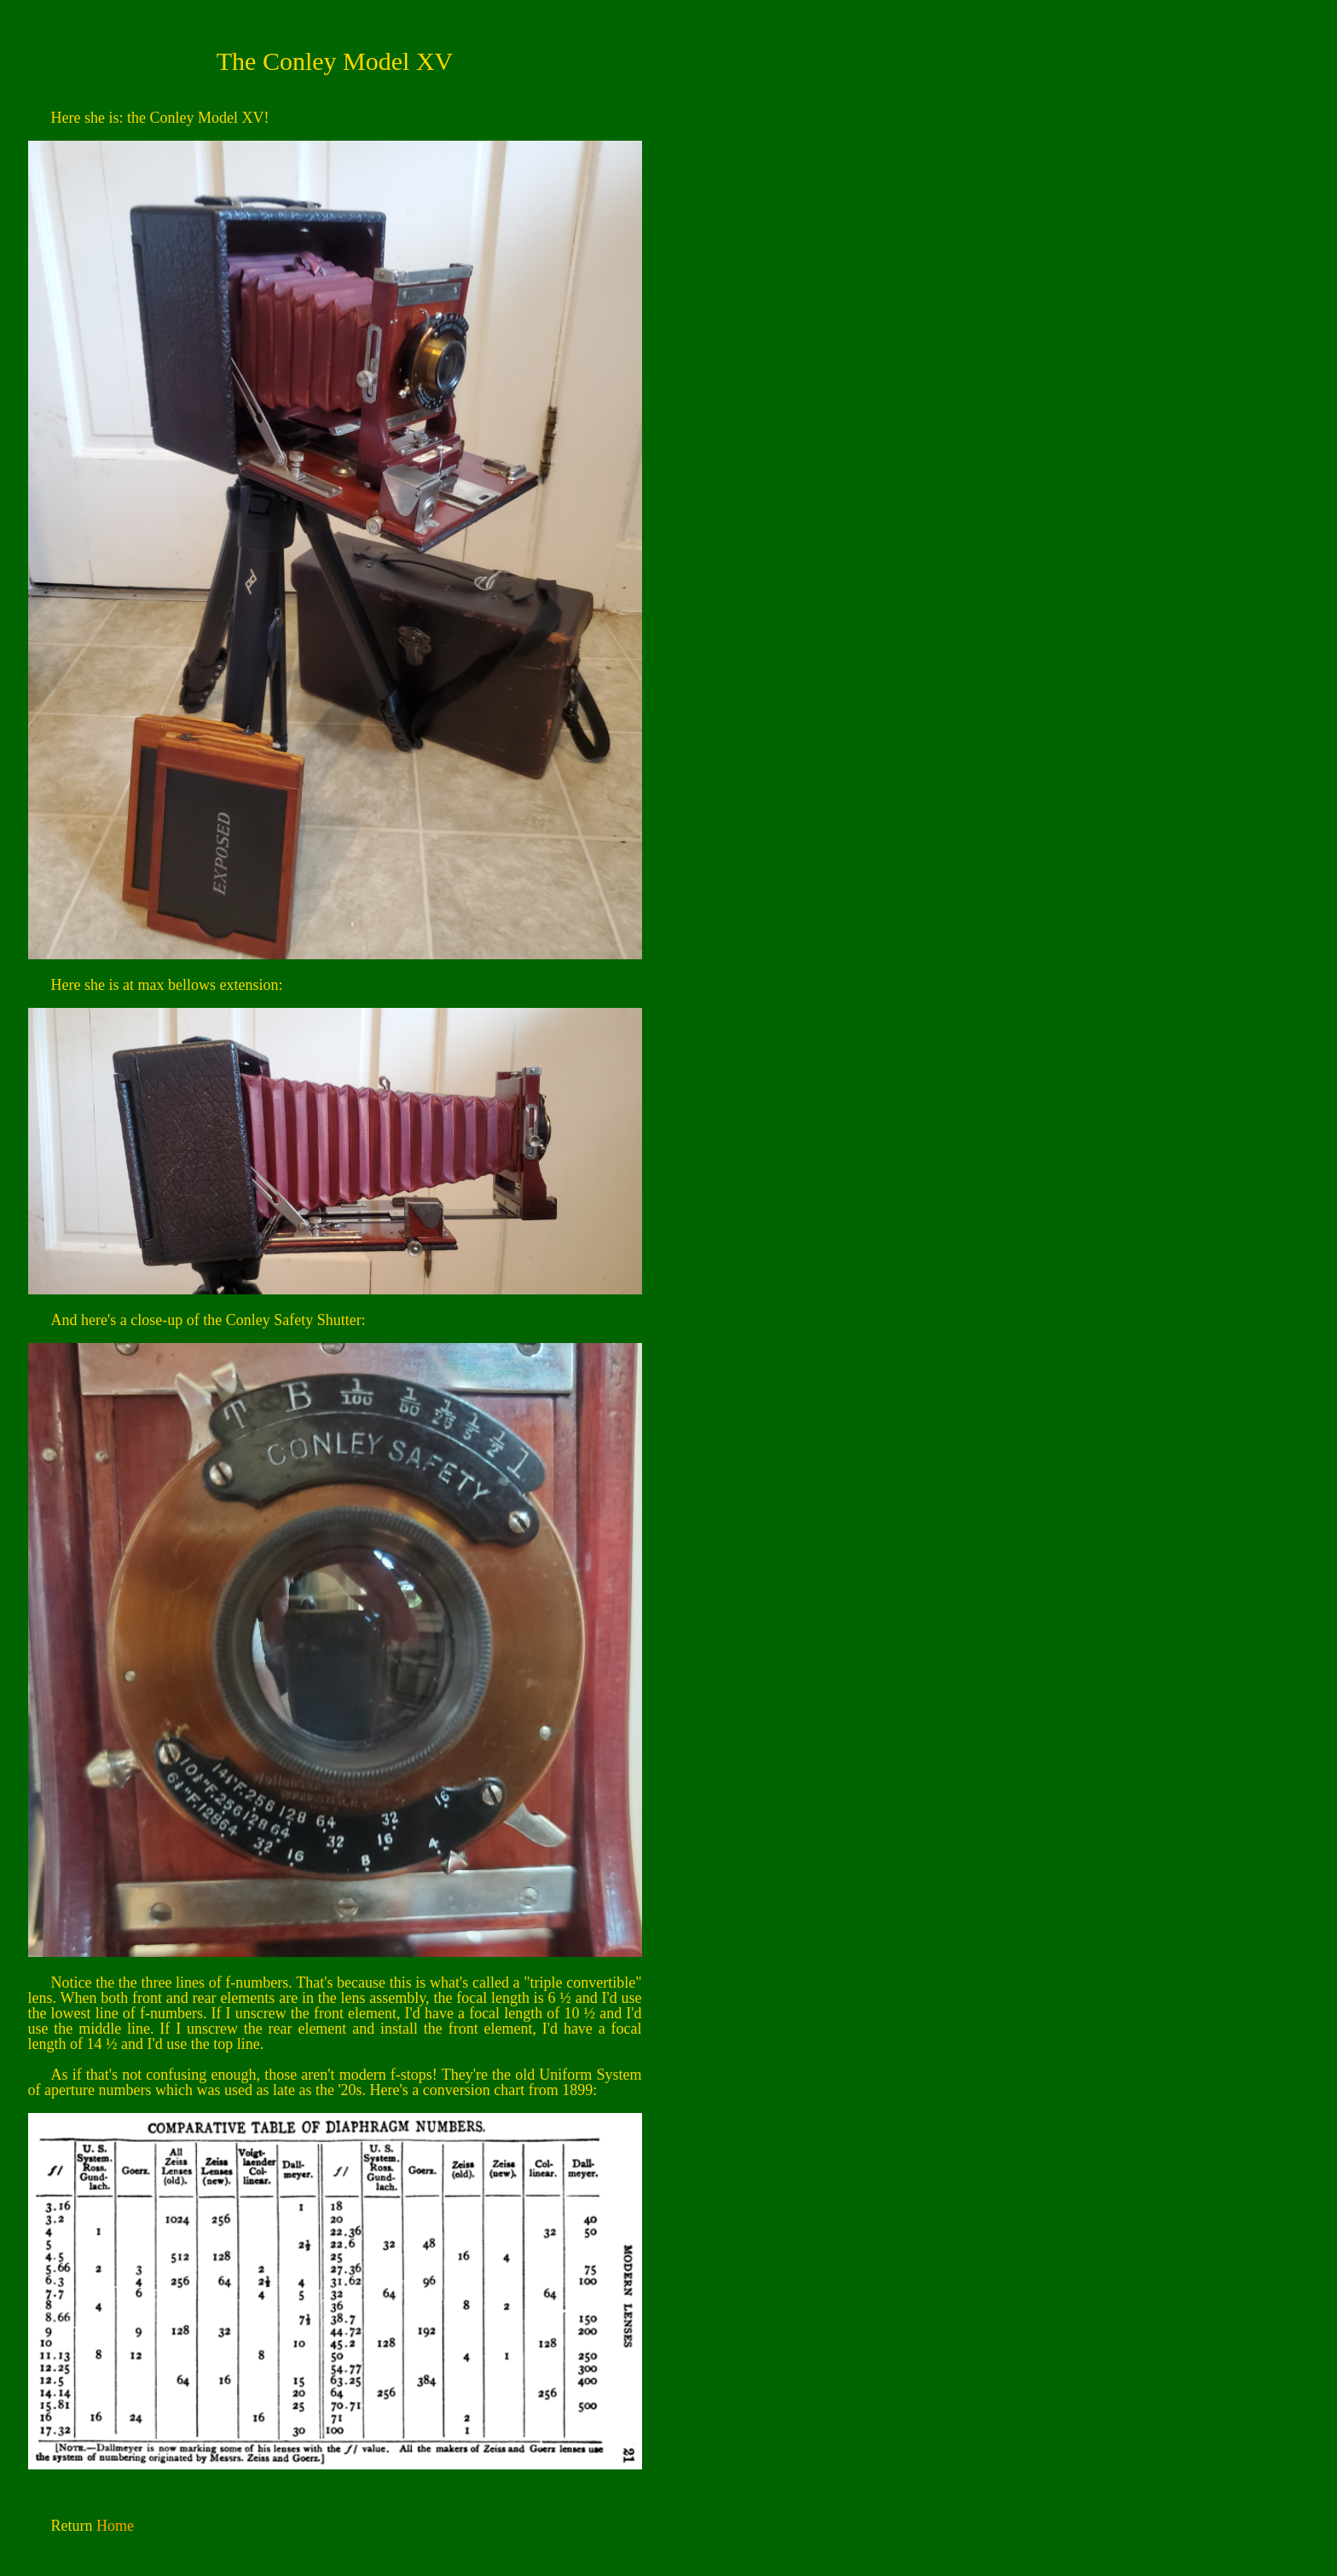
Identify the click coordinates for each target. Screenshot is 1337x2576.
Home (115, 2525)
